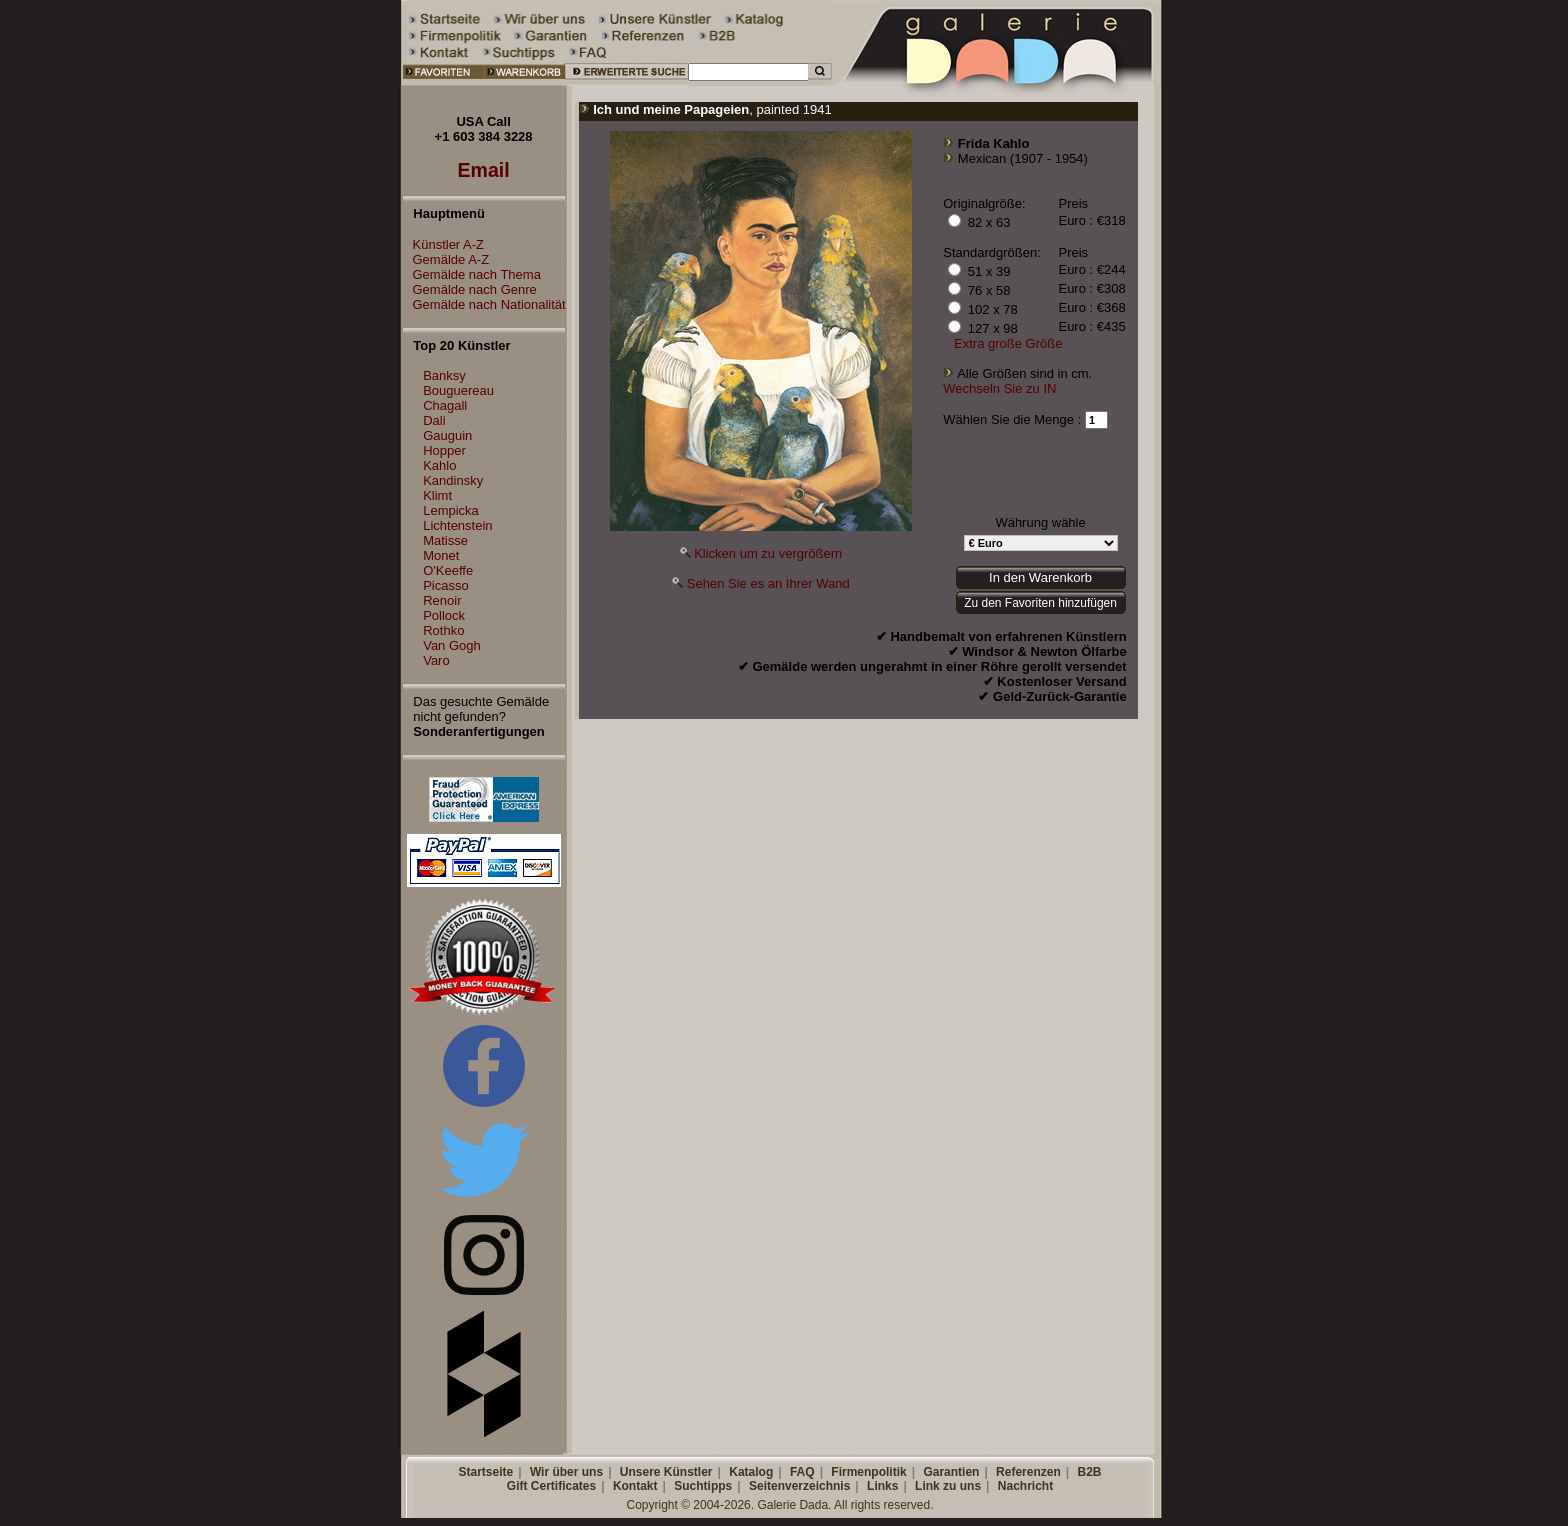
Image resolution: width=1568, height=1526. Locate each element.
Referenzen (1028, 1472)
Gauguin (447, 435)
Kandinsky (453, 480)
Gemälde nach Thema (472, 274)
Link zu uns (948, 1486)
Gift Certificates (551, 1486)
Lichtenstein (457, 525)
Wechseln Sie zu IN (999, 388)
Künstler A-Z (444, 244)
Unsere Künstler (666, 1472)
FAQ (802, 1472)
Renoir (442, 600)
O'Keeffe (448, 570)
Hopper (444, 450)
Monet (441, 555)
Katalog (751, 1472)
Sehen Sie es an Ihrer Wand (768, 583)
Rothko (443, 630)
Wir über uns (566, 1472)
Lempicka (451, 510)
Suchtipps (703, 1486)
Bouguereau (458, 390)
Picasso (446, 585)
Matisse (445, 540)
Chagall (445, 405)
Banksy (444, 375)
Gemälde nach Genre (470, 289)
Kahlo (439, 465)
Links (882, 1486)
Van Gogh (452, 645)
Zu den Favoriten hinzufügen (1040, 603)
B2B (1089, 1472)
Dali (434, 420)
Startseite (485, 1472)
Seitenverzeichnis (799, 1486)
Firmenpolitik (868, 1472)
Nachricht (1025, 1486)
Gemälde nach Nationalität (484, 304)
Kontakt (635, 1486)
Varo (436, 660)
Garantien (951, 1472)
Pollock (444, 615)
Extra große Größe (1008, 343)
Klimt (437, 495)
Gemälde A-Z (446, 259)
